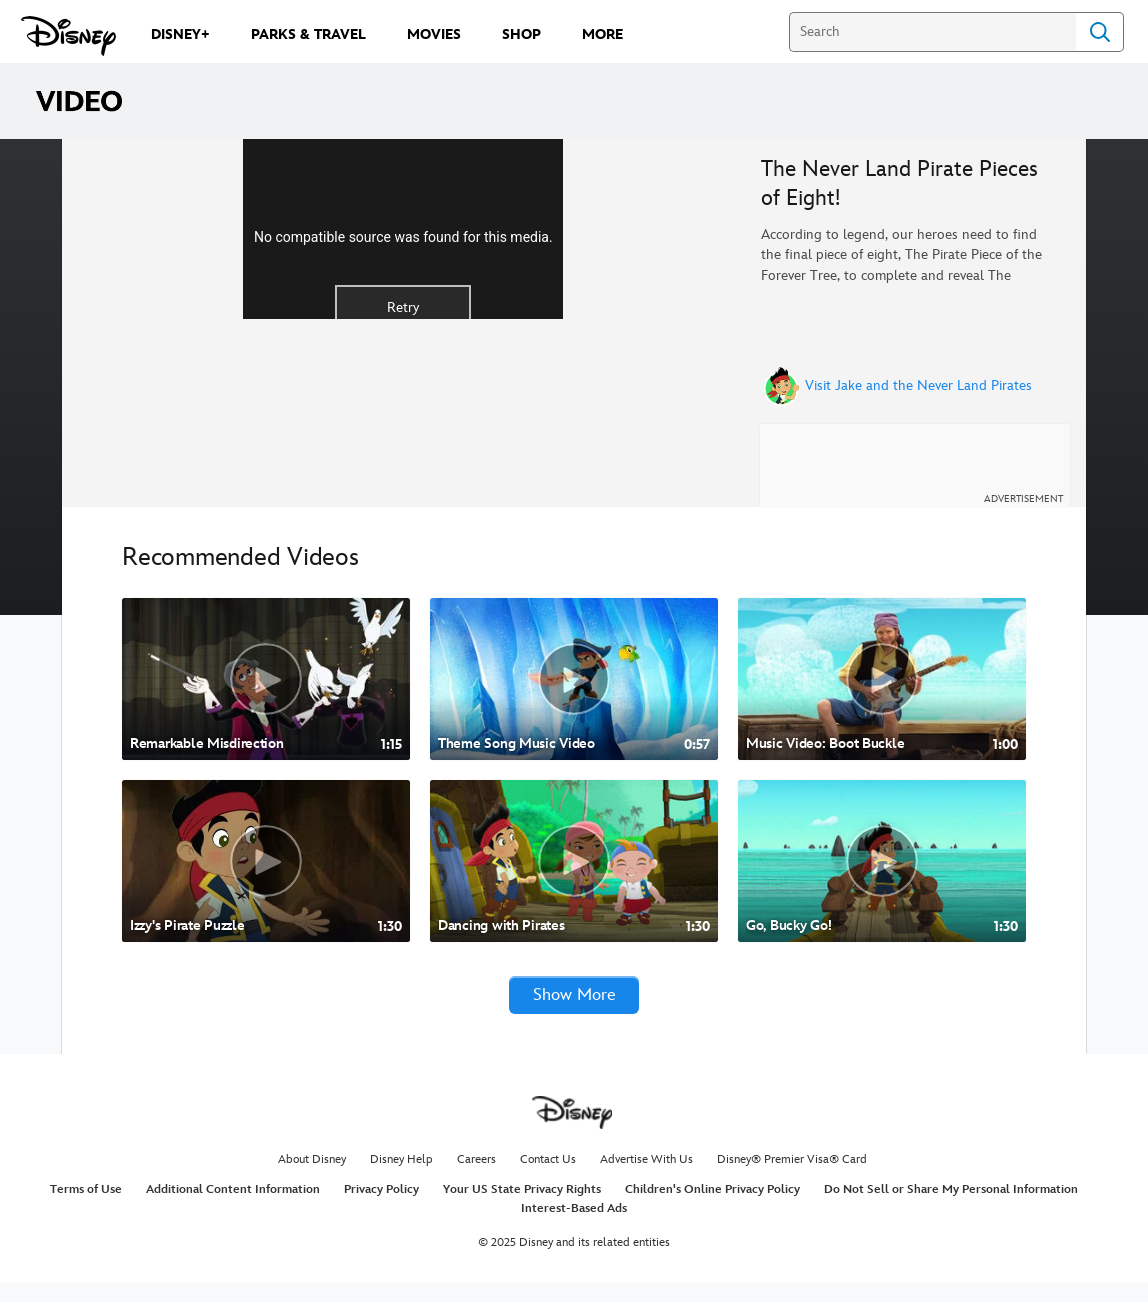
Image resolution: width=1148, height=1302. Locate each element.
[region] (403, 331)
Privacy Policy (381, 1207)
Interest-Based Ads (574, 1227)
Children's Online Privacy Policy (712, 1207)
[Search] (932, 32)
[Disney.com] (68, 36)
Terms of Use (86, 1207)
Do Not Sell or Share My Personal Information (951, 1207)
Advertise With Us (646, 1178)
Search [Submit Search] (1100, 32)
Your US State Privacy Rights (522, 1207)
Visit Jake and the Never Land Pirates (918, 386)
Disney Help (401, 1178)
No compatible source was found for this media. (403, 338)
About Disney (312, 1178)
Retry (403, 408)
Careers (476, 1178)
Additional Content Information (233, 1207)
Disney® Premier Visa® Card (792, 1178)
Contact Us (548, 1178)
